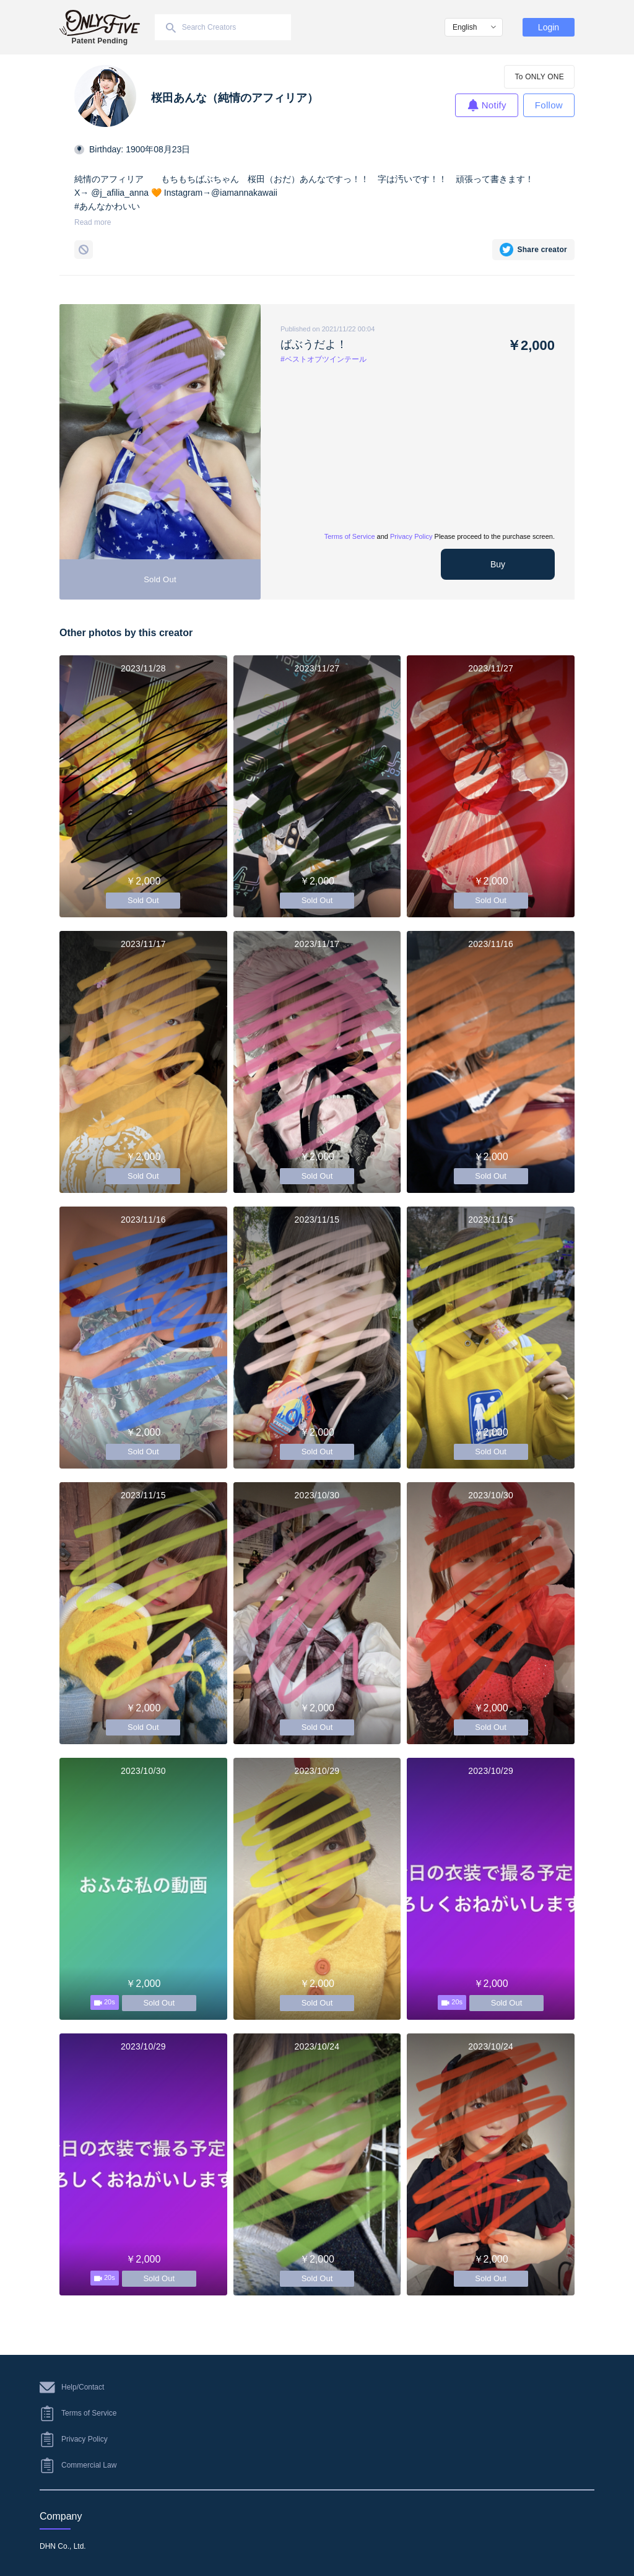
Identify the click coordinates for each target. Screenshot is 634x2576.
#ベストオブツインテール (323, 359)
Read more (92, 222)
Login (548, 27)
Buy (497, 564)
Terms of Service (349, 536)
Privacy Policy (411, 536)
